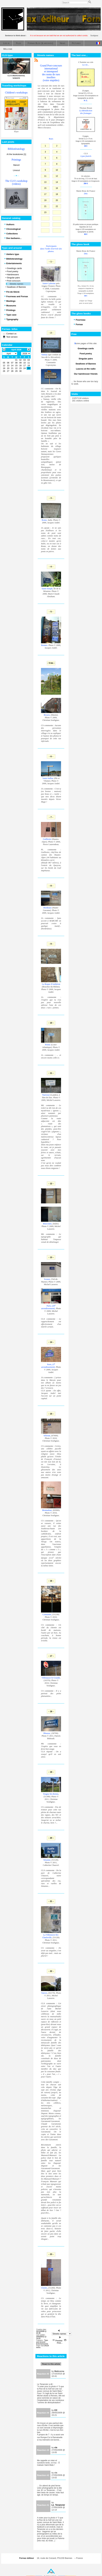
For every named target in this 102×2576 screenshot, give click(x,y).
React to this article (51, 2364)
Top (51, 2572)
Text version (12, 337)
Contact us (11, 333)
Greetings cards (14, 268)
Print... (61, 2342)
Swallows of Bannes (16, 287)
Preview (57, 2341)
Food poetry (12, 271)
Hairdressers (13, 274)
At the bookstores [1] (16, 154)
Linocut (16, 170)
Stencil (16, 165)
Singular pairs (13, 277)
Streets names (16, 284)
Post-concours (13, 280)
